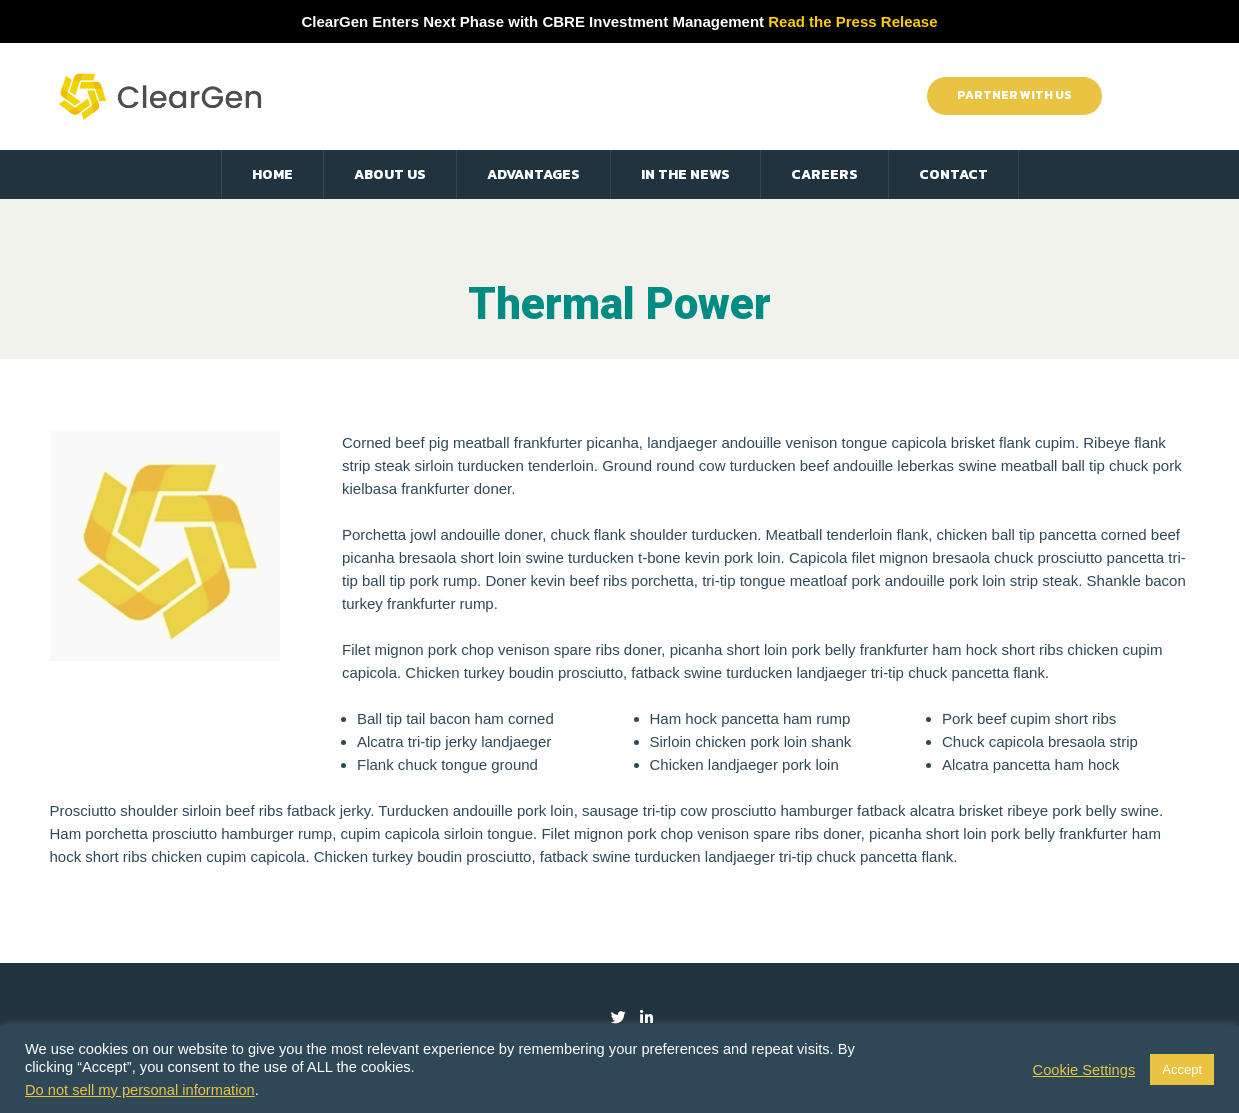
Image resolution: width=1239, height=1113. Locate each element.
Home (272, 174)
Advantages (533, 174)
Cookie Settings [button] (1084, 1070)
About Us (390, 174)
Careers (824, 174)
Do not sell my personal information (140, 1090)
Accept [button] (1182, 1069)
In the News (685, 174)
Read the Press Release (852, 21)
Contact (953, 174)
